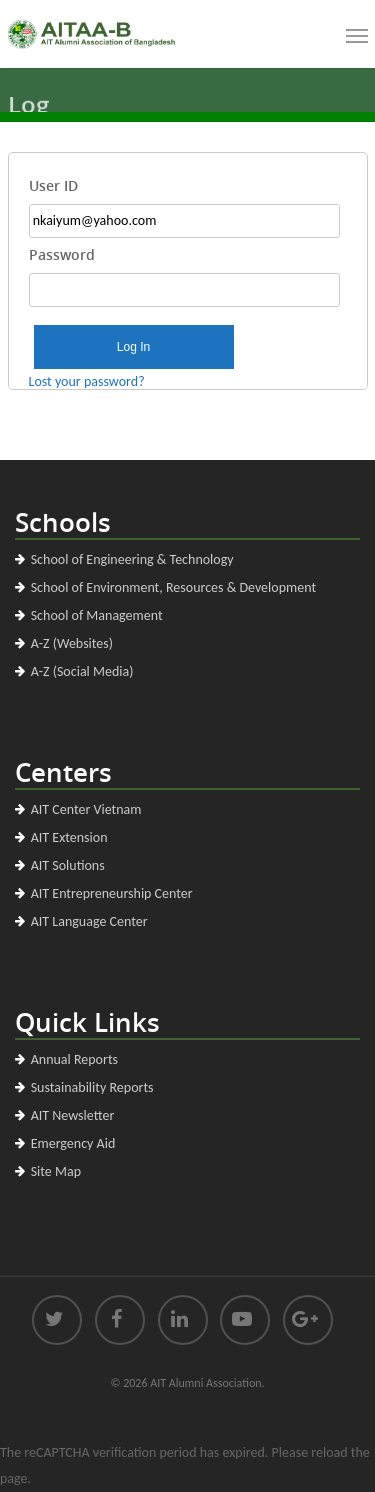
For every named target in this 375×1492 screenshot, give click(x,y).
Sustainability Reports (92, 1087)
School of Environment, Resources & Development (173, 587)
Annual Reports (74, 1059)
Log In (133, 347)
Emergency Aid (73, 1143)
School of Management (97, 615)
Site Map (56, 1171)
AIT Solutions (68, 865)
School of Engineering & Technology (132, 559)
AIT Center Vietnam (86, 809)
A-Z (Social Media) (82, 671)
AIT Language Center (89, 921)
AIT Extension (69, 837)
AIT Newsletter (73, 1115)
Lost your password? (87, 381)
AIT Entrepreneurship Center (112, 893)
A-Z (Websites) (72, 643)
